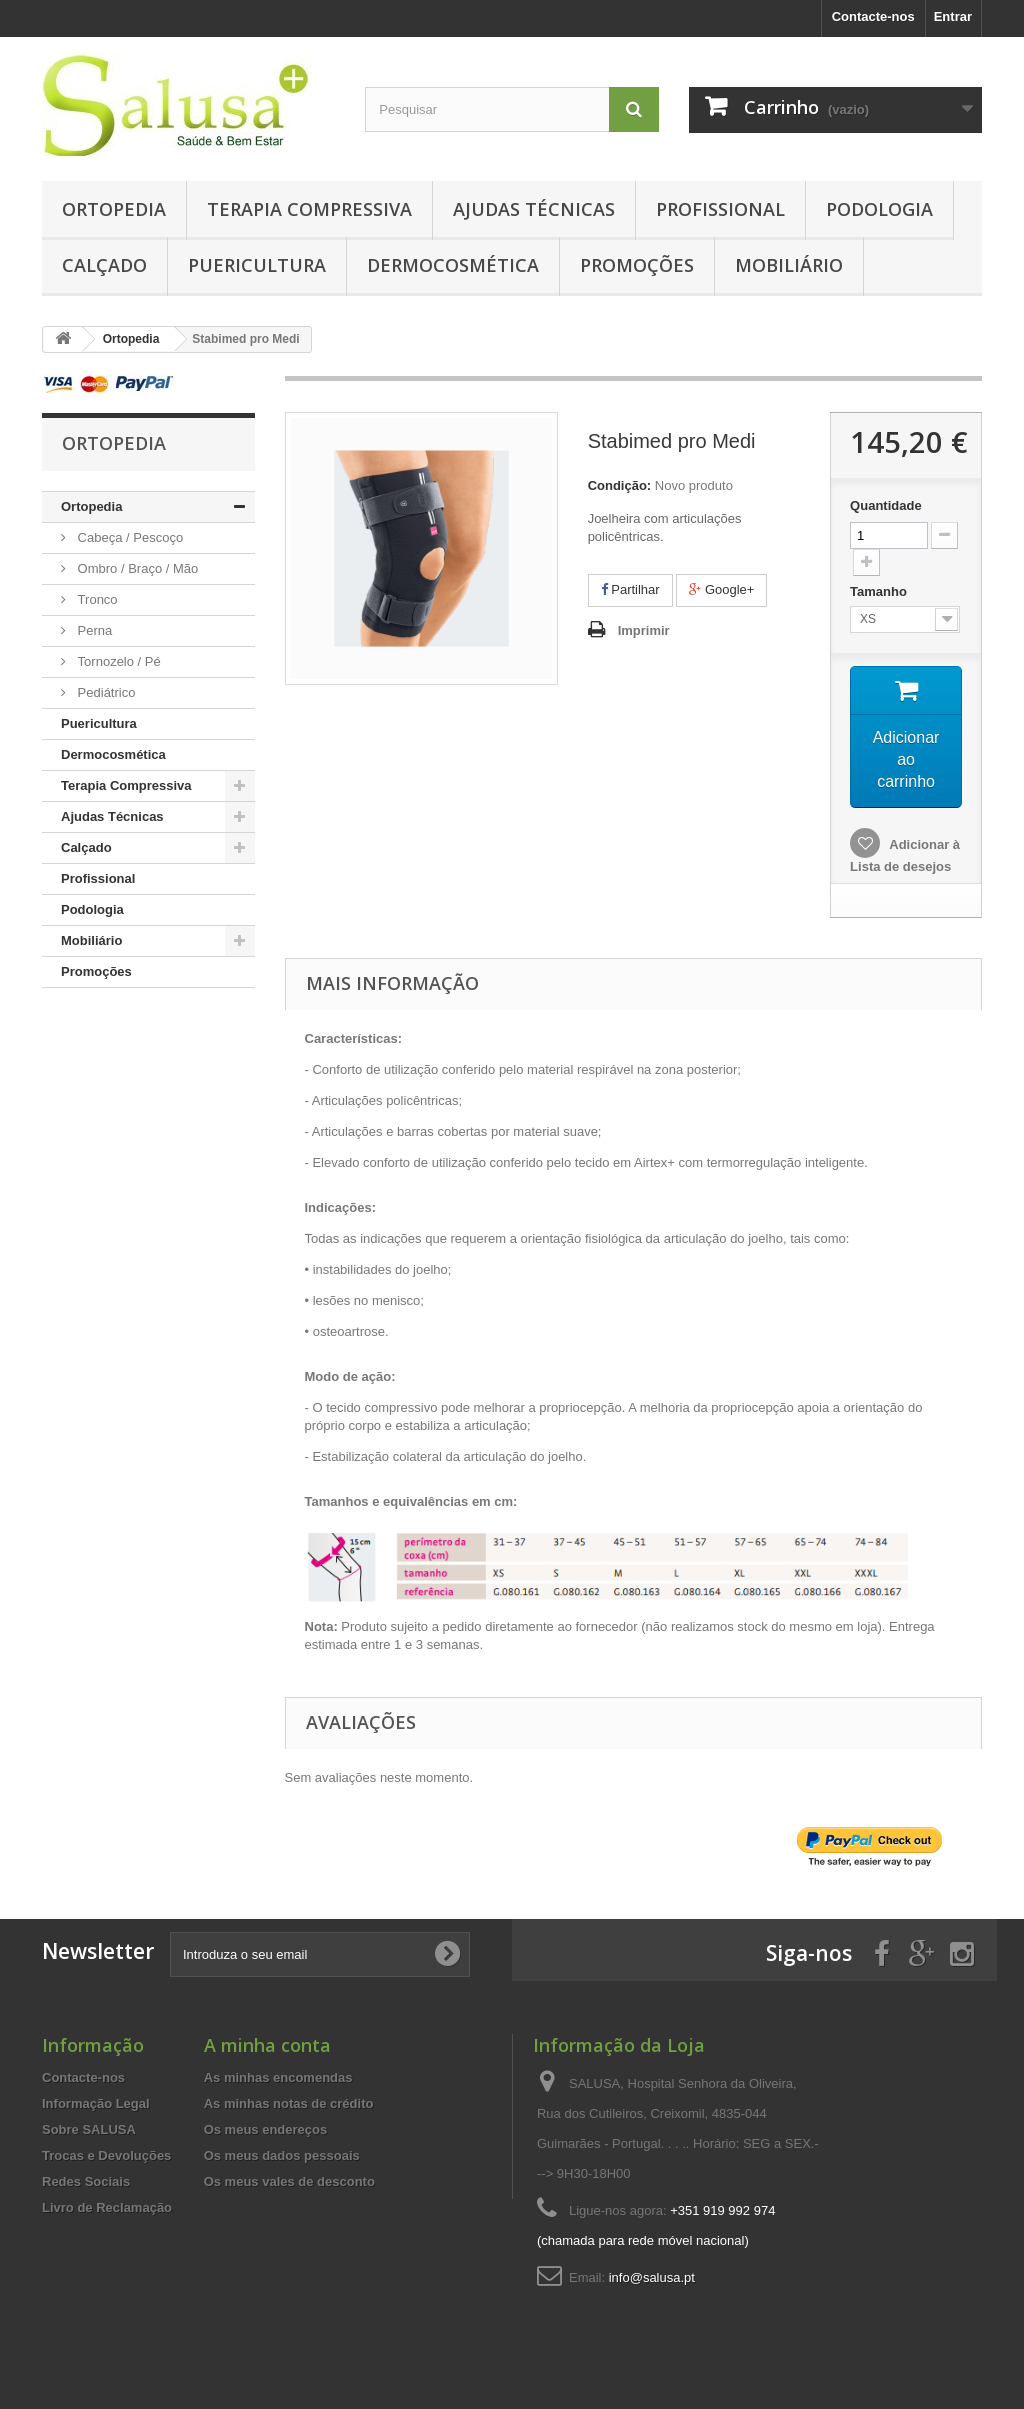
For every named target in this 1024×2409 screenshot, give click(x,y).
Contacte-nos (873, 16)
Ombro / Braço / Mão (136, 568)
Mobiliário (789, 265)
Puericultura (257, 265)
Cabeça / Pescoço (128, 537)
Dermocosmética (453, 265)
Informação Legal (96, 2103)
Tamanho (880, 591)
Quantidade (886, 505)
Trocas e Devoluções (106, 2155)
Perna (93, 630)
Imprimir (644, 630)
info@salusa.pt (652, 2277)
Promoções (637, 265)
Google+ (721, 589)
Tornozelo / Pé (117, 661)
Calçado (104, 265)
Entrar (953, 16)
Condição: (620, 485)
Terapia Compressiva (309, 209)
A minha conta (267, 2045)
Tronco (96, 599)
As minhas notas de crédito (289, 2103)
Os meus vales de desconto (289, 2181)
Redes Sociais (86, 2181)
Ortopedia (114, 209)
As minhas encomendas (278, 2077)
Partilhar (630, 589)
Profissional (720, 209)
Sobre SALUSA (89, 2129)
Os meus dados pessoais (282, 2155)
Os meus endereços (266, 2129)
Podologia (879, 209)
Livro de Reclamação (107, 2207)
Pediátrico (104, 692)
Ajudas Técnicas (534, 209)
